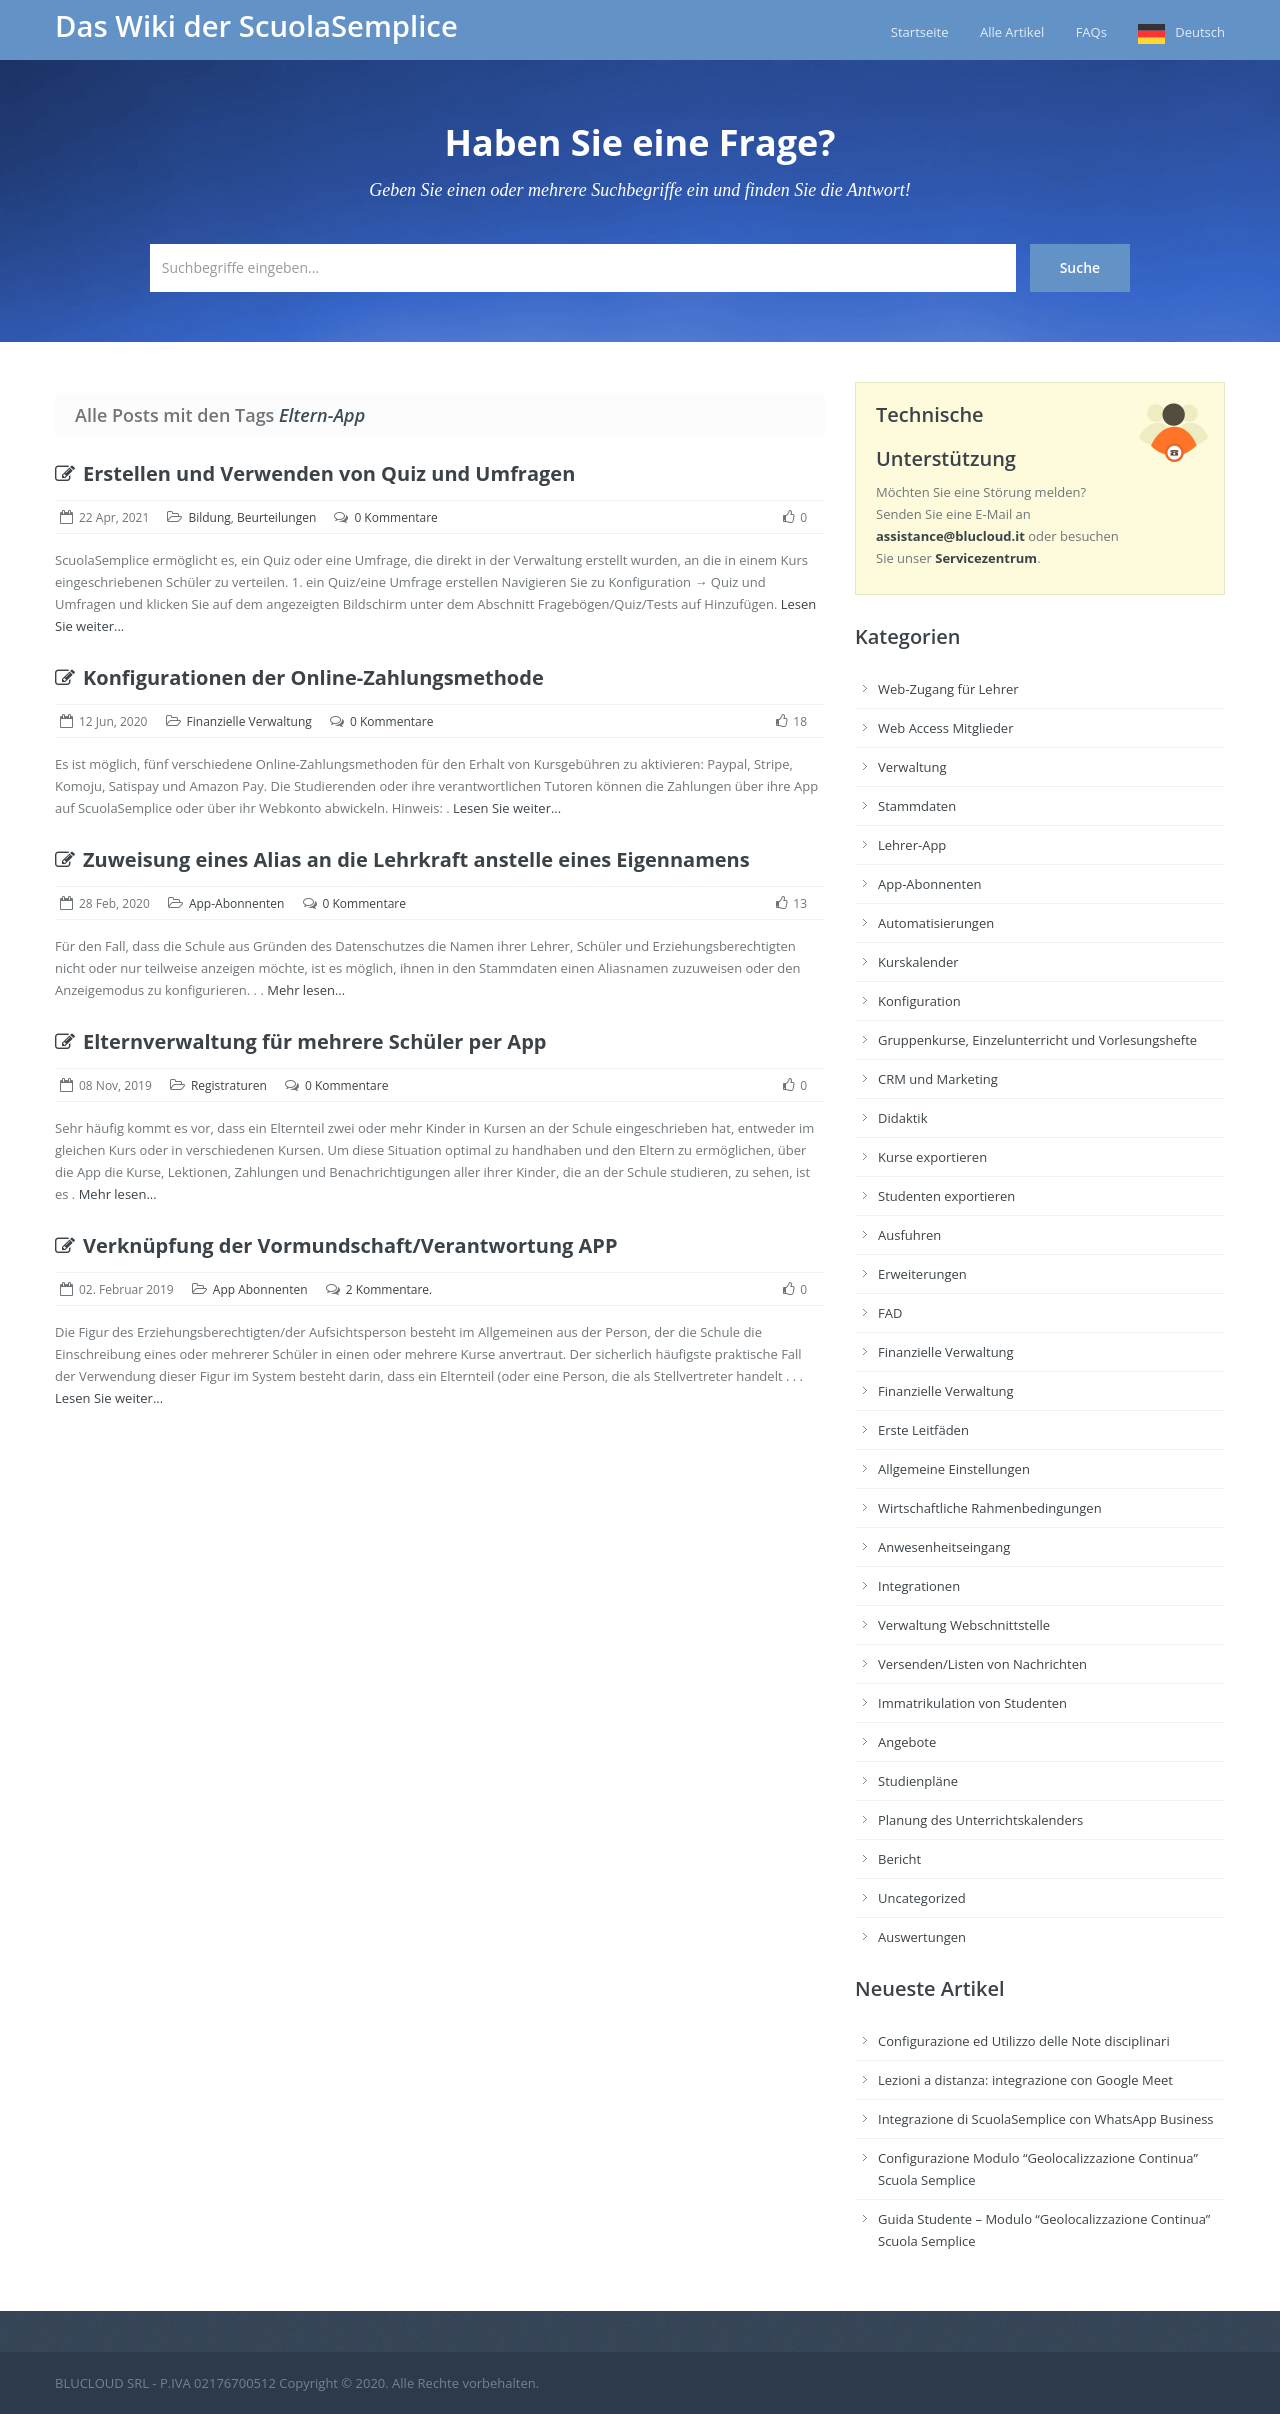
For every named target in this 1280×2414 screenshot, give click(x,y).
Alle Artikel (1012, 32)
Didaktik (902, 1118)
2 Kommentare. (389, 1289)
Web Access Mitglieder (945, 728)
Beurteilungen (276, 517)
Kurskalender (918, 962)
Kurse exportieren (932, 1157)
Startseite (920, 32)
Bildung (209, 517)
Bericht (899, 1859)
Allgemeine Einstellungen (954, 1469)
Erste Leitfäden (923, 1430)
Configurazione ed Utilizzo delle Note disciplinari (1024, 2041)
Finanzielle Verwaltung (249, 721)
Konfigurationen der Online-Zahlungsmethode (299, 677)
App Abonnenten (260, 1289)
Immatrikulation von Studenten (972, 1703)
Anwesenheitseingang (944, 1547)
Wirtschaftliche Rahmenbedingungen (990, 1508)
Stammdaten (917, 806)
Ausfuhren (909, 1235)
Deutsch (1200, 32)
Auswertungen (922, 1937)
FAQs (1091, 32)
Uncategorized (922, 1898)
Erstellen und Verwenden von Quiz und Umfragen (315, 473)
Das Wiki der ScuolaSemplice (256, 26)
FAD (890, 1313)
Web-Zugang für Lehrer (948, 689)
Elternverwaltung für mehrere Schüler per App (300, 1041)
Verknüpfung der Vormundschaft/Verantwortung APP (336, 1245)
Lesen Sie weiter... (507, 808)
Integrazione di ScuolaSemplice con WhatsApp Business (1046, 2119)
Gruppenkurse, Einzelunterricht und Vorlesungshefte (1037, 1040)
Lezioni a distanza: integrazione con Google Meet (1025, 2080)
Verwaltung (912, 767)
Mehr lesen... (306, 990)
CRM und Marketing (938, 1079)
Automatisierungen (936, 923)
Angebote (907, 1742)
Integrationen (919, 1586)
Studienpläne (918, 1781)
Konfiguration (919, 1001)
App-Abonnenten (236, 903)
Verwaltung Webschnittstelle (964, 1625)
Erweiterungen (922, 1274)
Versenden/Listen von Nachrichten (982, 1664)
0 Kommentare (395, 517)
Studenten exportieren (946, 1196)
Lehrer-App (912, 845)
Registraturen (229, 1085)
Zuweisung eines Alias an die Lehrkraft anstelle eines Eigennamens (402, 859)
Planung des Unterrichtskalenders (980, 1820)
